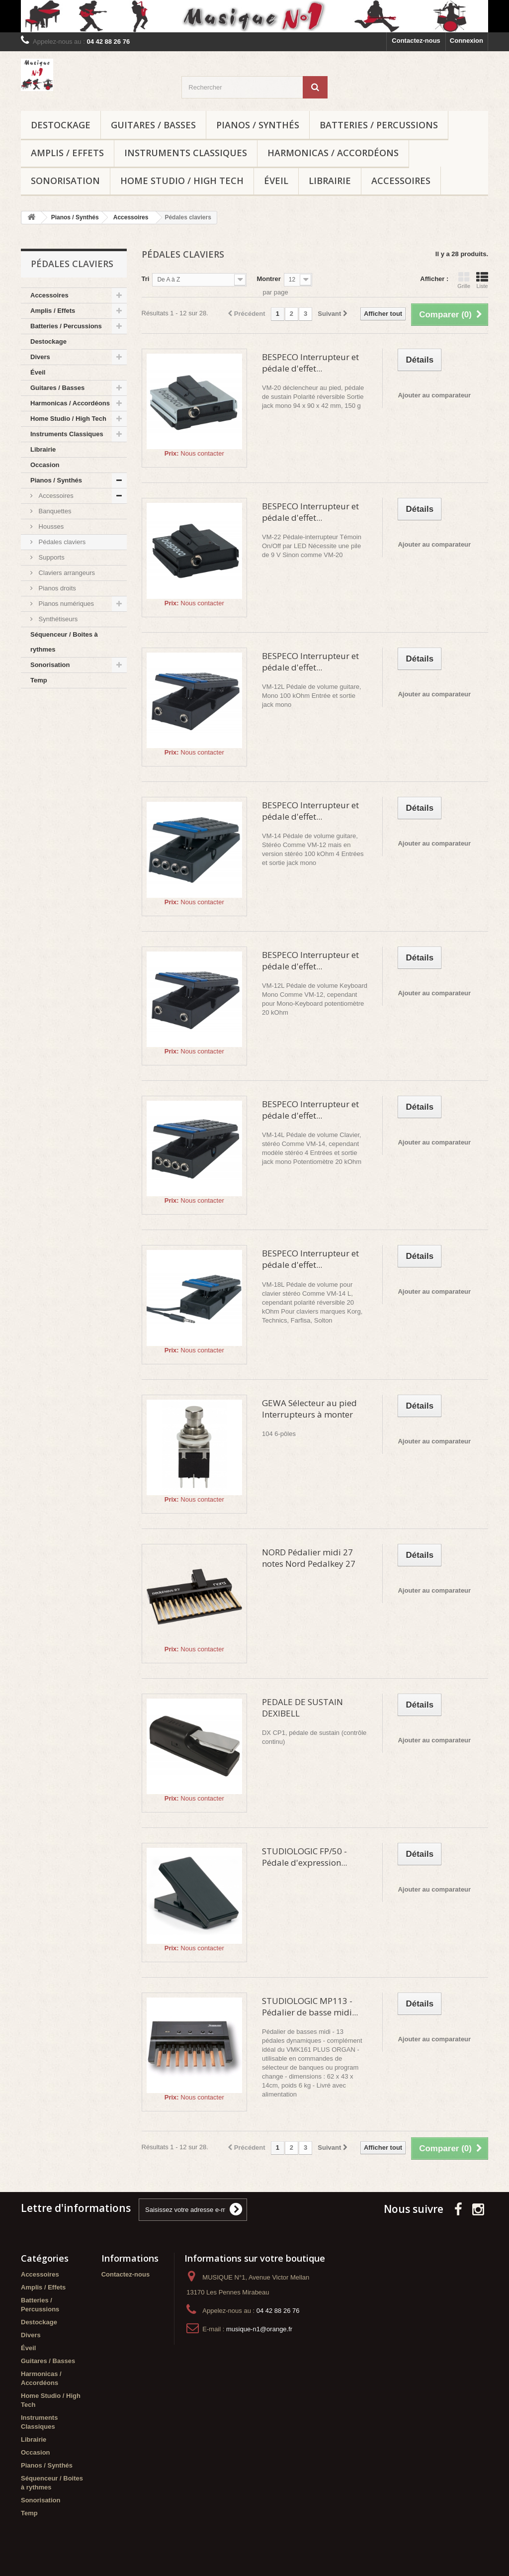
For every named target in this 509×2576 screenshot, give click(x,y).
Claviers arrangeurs (66, 572)
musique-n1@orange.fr (259, 2329)
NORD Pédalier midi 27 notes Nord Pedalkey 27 (308, 1557)
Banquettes (54, 511)
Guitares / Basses (153, 125)
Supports (51, 557)
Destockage (60, 125)
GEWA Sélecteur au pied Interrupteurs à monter (309, 1408)
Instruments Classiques (185, 153)
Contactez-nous (416, 40)
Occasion (45, 465)
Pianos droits (56, 588)
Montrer (268, 279)
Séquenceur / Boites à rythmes (64, 642)
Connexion (466, 40)
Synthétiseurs (57, 619)
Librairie (330, 181)
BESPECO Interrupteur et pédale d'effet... (310, 362)
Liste (482, 280)
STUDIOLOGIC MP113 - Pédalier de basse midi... (310, 2006)
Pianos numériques (65, 603)
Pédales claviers (61, 542)
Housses (50, 526)
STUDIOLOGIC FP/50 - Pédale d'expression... (304, 1856)
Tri (146, 279)
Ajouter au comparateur (434, 395)
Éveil (276, 181)
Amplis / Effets (67, 153)
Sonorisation (65, 181)
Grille (463, 280)
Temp (38, 680)
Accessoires (400, 181)
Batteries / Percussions (379, 125)
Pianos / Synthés (257, 125)
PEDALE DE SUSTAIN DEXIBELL (302, 1707)
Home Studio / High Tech (182, 181)
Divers (40, 357)
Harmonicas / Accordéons (333, 153)
